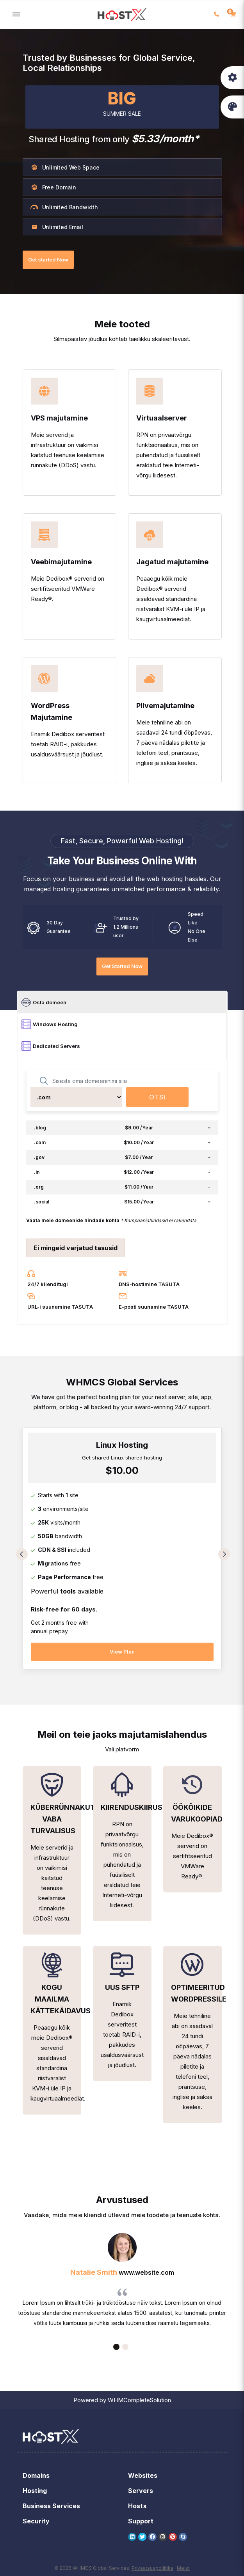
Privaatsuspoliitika (152, 2568)
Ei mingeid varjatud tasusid (76, 1248)
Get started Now (48, 259)
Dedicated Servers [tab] (50, 1046)
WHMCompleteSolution (139, 2400)
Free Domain (53, 187)
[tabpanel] (122, 1552)
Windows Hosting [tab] (49, 1024)
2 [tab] (125, 2347)
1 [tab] (116, 2347)
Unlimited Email (57, 227)
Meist (183, 2568)
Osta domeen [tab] (43, 1002)
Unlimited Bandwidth (64, 207)
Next (224, 1554)
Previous (22, 1554)
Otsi (157, 1097)
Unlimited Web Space (65, 167)
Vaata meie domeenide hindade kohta (72, 1220)
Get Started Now (122, 966)
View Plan (122, 1651)
